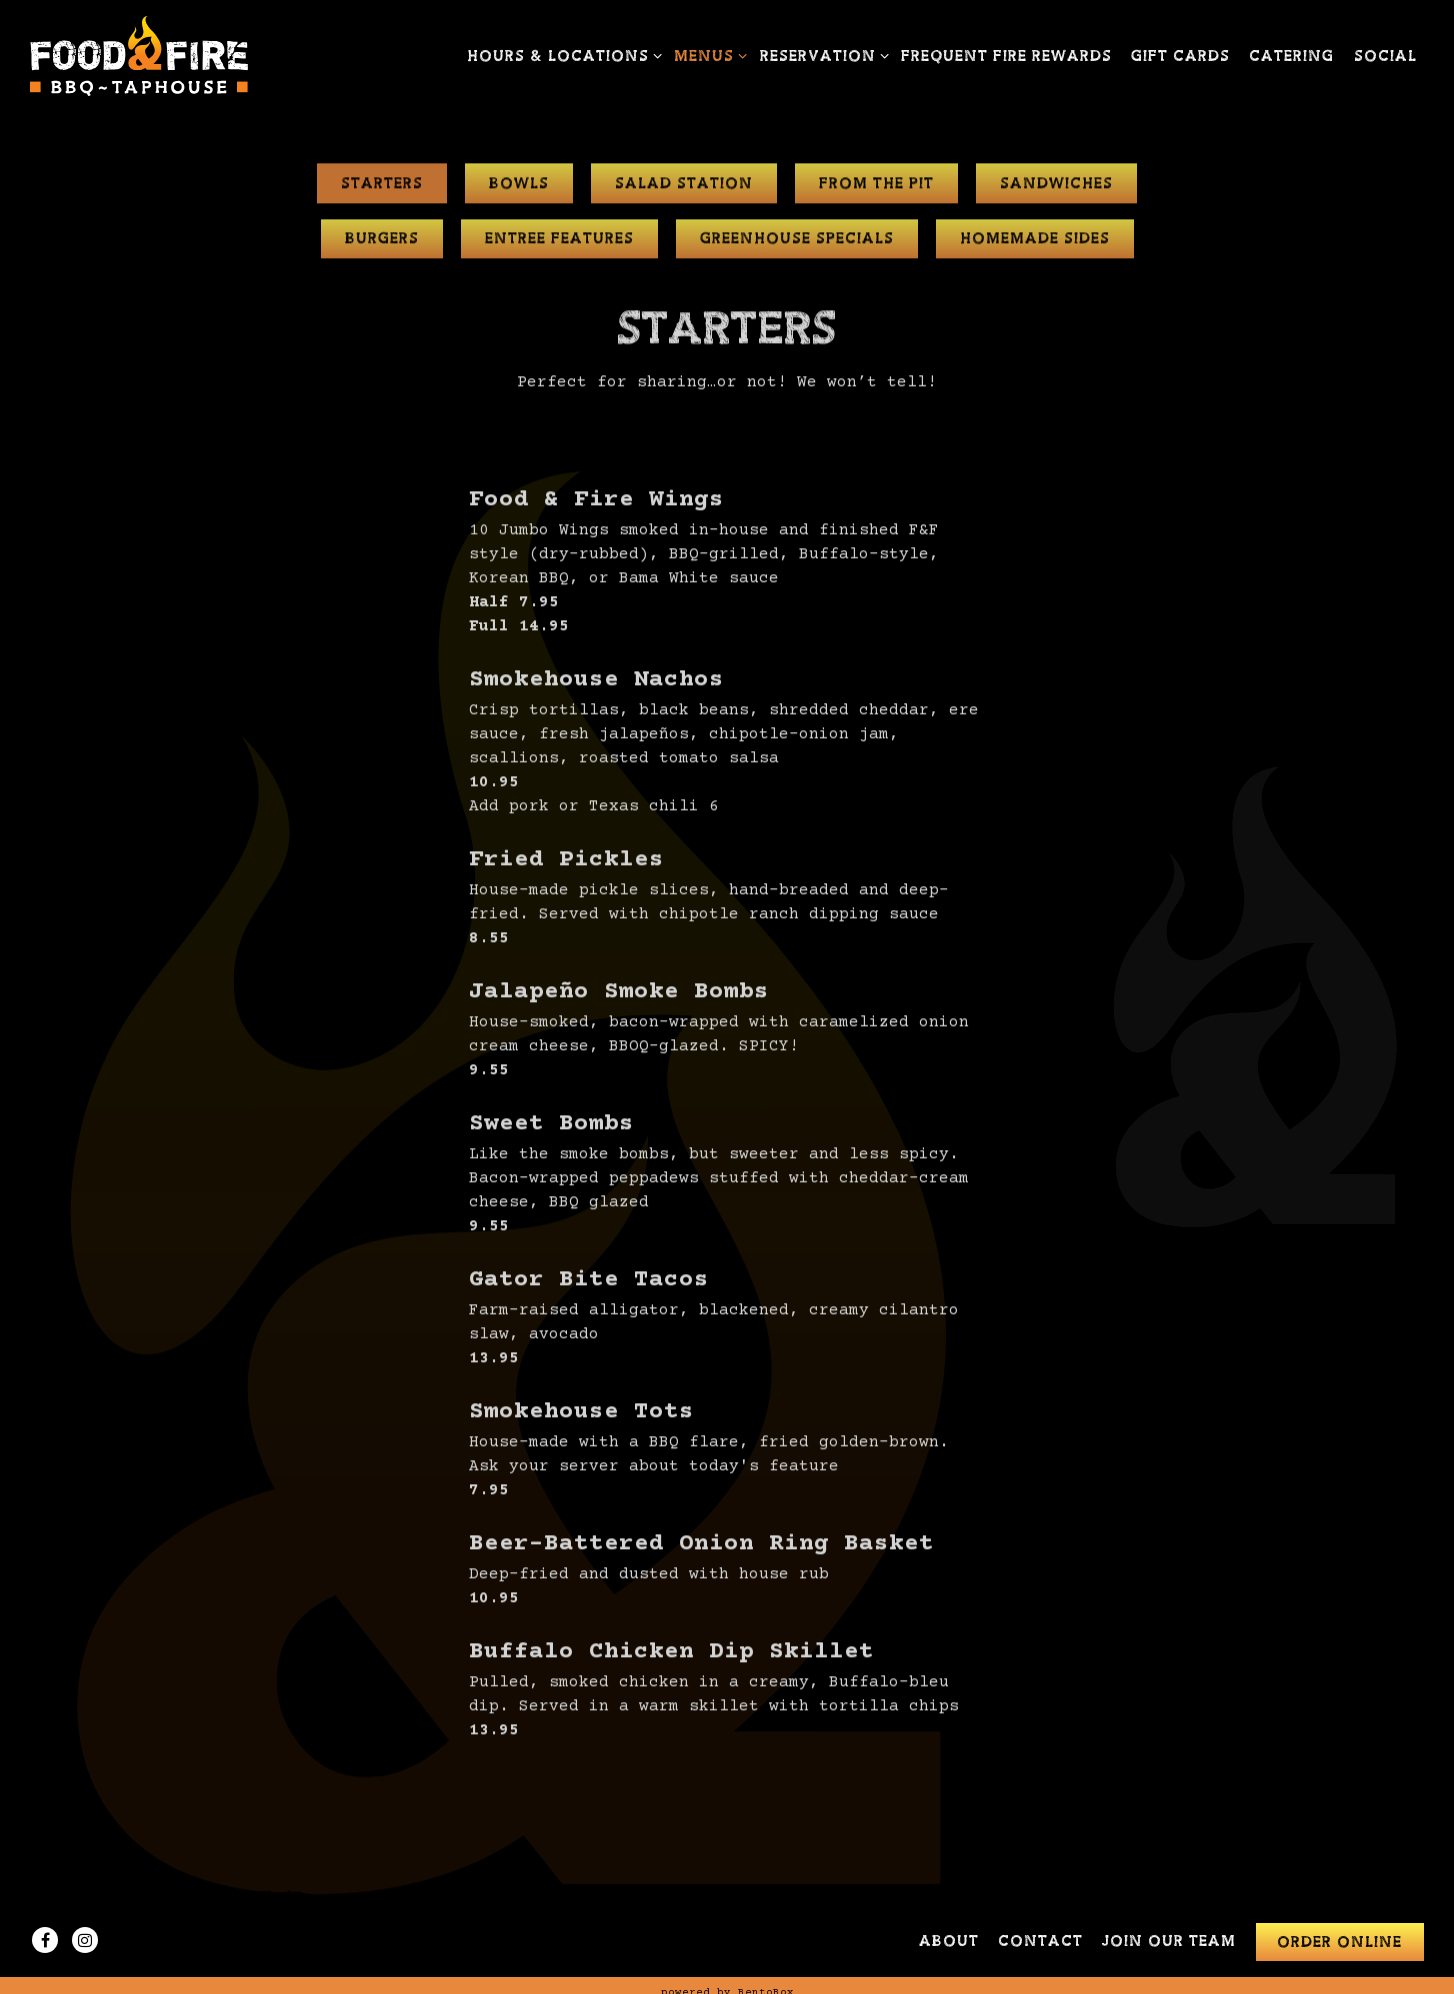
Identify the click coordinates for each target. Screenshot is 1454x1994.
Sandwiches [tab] (1056, 186)
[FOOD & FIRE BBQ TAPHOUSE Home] (140, 56)
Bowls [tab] (519, 186)
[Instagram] (85, 1940)
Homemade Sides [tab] (1035, 242)
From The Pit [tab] (876, 186)
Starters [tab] (382, 186)
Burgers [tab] (382, 242)
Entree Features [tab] (559, 242)
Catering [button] (1291, 56)
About (949, 1941)
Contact (1040, 1941)
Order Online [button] (1339, 1942)
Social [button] (1385, 56)
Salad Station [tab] (684, 186)
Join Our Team (1169, 1941)
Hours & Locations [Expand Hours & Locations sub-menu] (561, 54)
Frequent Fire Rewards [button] (1006, 56)
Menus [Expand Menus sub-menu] (707, 54)
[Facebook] (45, 1940)
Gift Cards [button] (1180, 56)
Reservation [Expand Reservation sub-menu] (821, 54)
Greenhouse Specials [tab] (797, 242)
